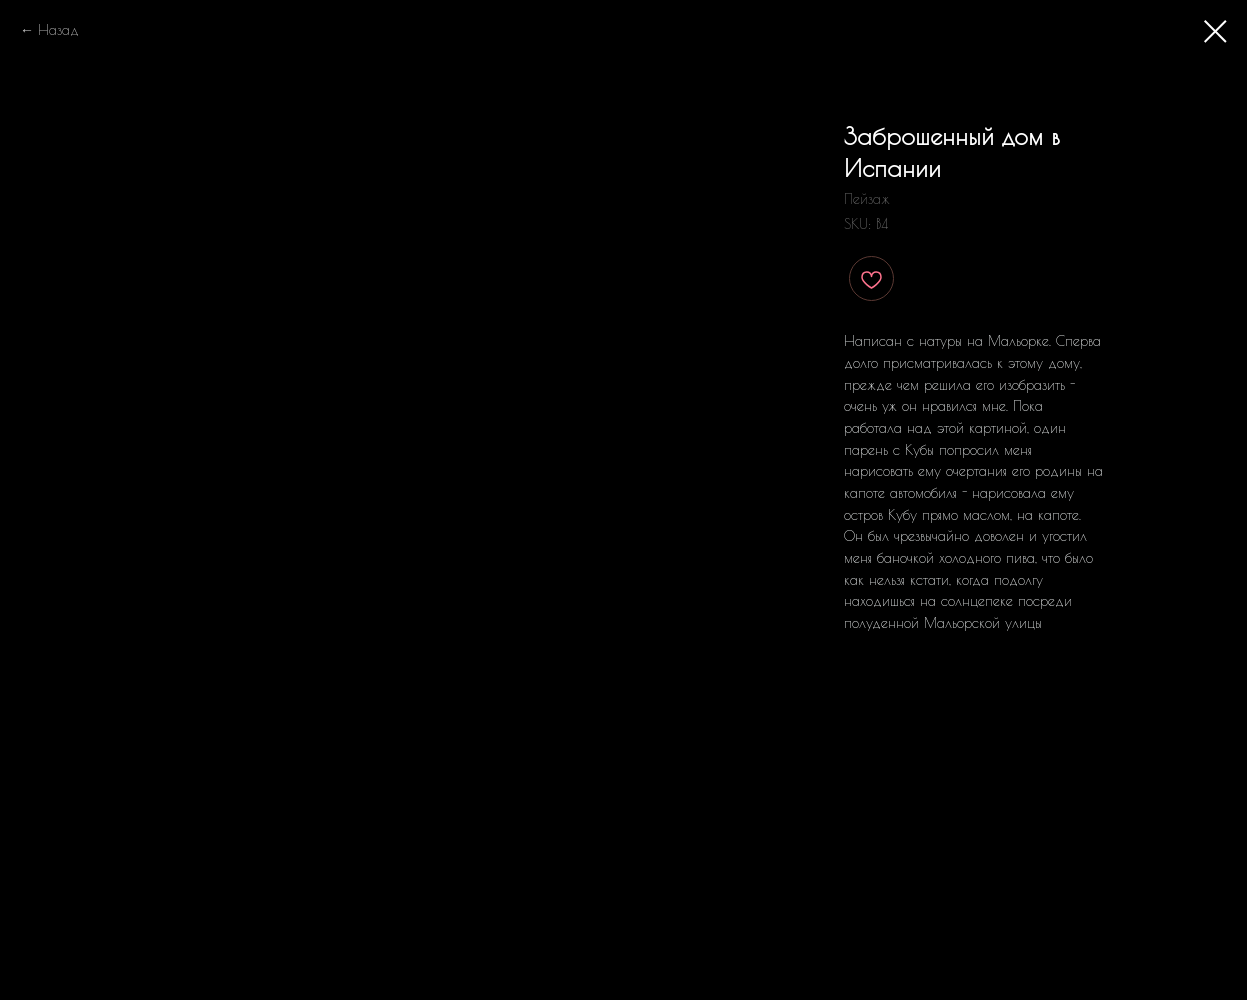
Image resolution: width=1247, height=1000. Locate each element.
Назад (58, 30)
